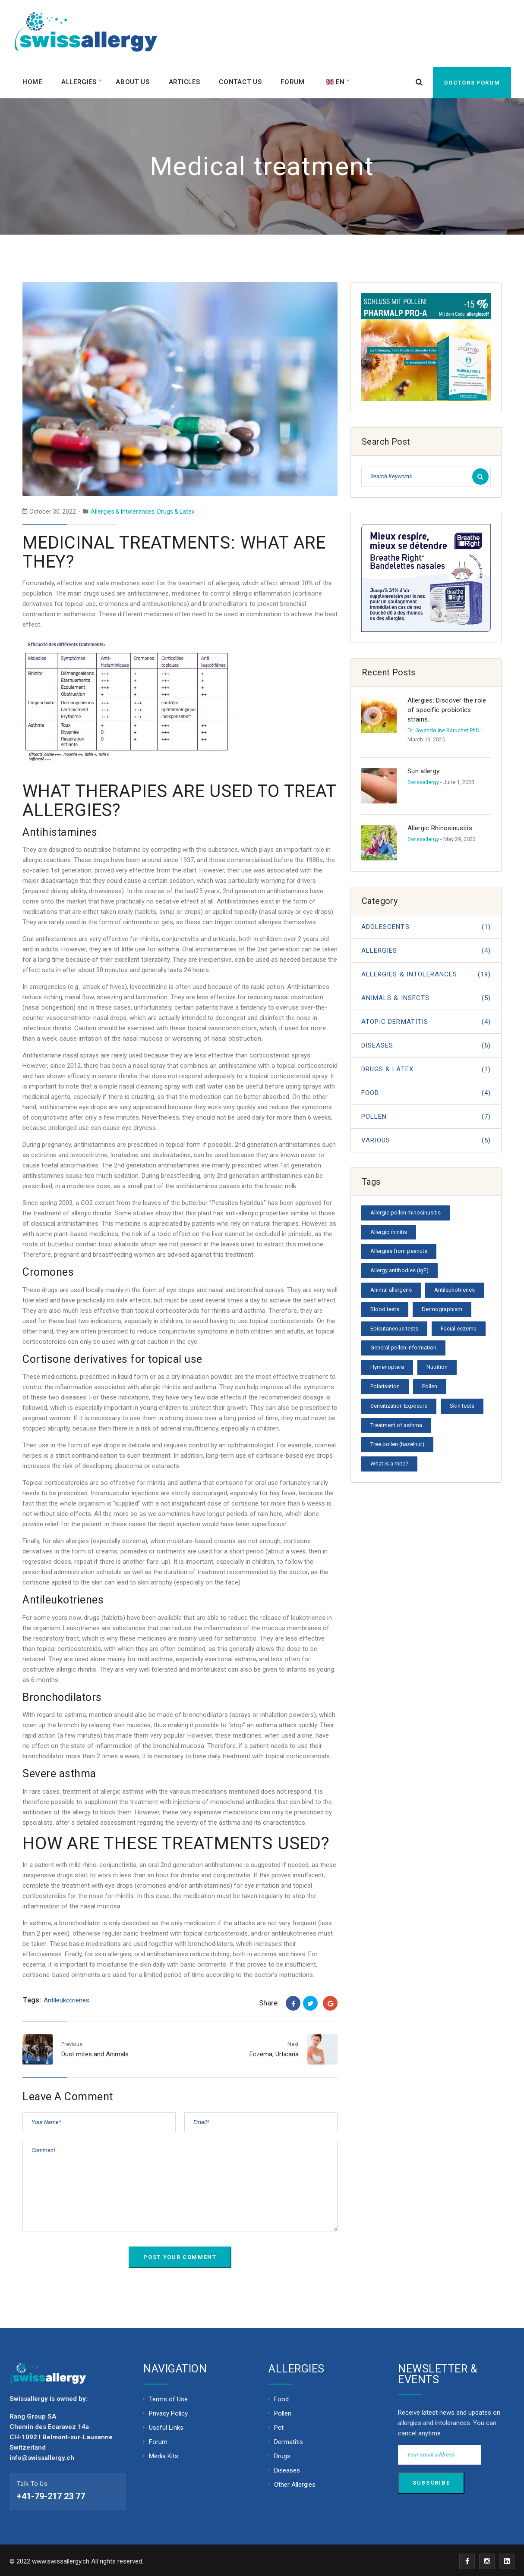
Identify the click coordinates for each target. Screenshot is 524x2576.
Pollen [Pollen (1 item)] (429, 1384)
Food (426, 1091)
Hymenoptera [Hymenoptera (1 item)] (387, 1365)
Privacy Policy (168, 2411)
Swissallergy (423, 780)
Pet (279, 2425)
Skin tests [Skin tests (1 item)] (462, 1403)
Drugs (282, 2454)
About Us (134, 81)
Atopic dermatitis (426, 1019)
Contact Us (243, 81)
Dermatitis (288, 2440)
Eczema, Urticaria (274, 2052)
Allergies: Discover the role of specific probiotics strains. (446, 707)
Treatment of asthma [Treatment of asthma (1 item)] (396, 1422)
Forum (296, 81)
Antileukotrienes (66, 1998)
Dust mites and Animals (95, 2052)
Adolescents (426, 925)
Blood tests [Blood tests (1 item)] (384, 1307)
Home (32, 81)
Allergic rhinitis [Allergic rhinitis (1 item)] (388, 1229)
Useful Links (166, 2425)
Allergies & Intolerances (123, 508)
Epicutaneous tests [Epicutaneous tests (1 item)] (394, 1326)
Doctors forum (472, 80)
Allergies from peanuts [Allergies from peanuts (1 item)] (398, 1249)
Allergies (80, 81)
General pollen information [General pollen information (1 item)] (403, 1345)
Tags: (31, 1997)
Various (426, 1138)
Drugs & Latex (176, 508)
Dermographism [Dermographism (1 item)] (442, 1307)
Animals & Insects (426, 996)
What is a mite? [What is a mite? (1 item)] (389, 1461)
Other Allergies (295, 2482)
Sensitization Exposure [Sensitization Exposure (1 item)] (398, 1403)
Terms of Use (168, 2397)
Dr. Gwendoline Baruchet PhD (443, 728)
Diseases (426, 1043)
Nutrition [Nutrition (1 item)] (437, 1365)
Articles (186, 81)
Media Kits (163, 2454)
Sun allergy (423, 769)
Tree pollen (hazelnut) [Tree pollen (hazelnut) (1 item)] (397, 1442)
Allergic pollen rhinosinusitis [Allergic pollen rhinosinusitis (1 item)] (405, 1210)
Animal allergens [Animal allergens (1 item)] (391, 1287)
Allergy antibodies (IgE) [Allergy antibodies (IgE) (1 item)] (399, 1268)
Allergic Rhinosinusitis (439, 826)
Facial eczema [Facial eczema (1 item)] (459, 1326)
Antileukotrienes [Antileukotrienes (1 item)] (454, 1287)
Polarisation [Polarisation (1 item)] (385, 1384)
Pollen (426, 1114)
